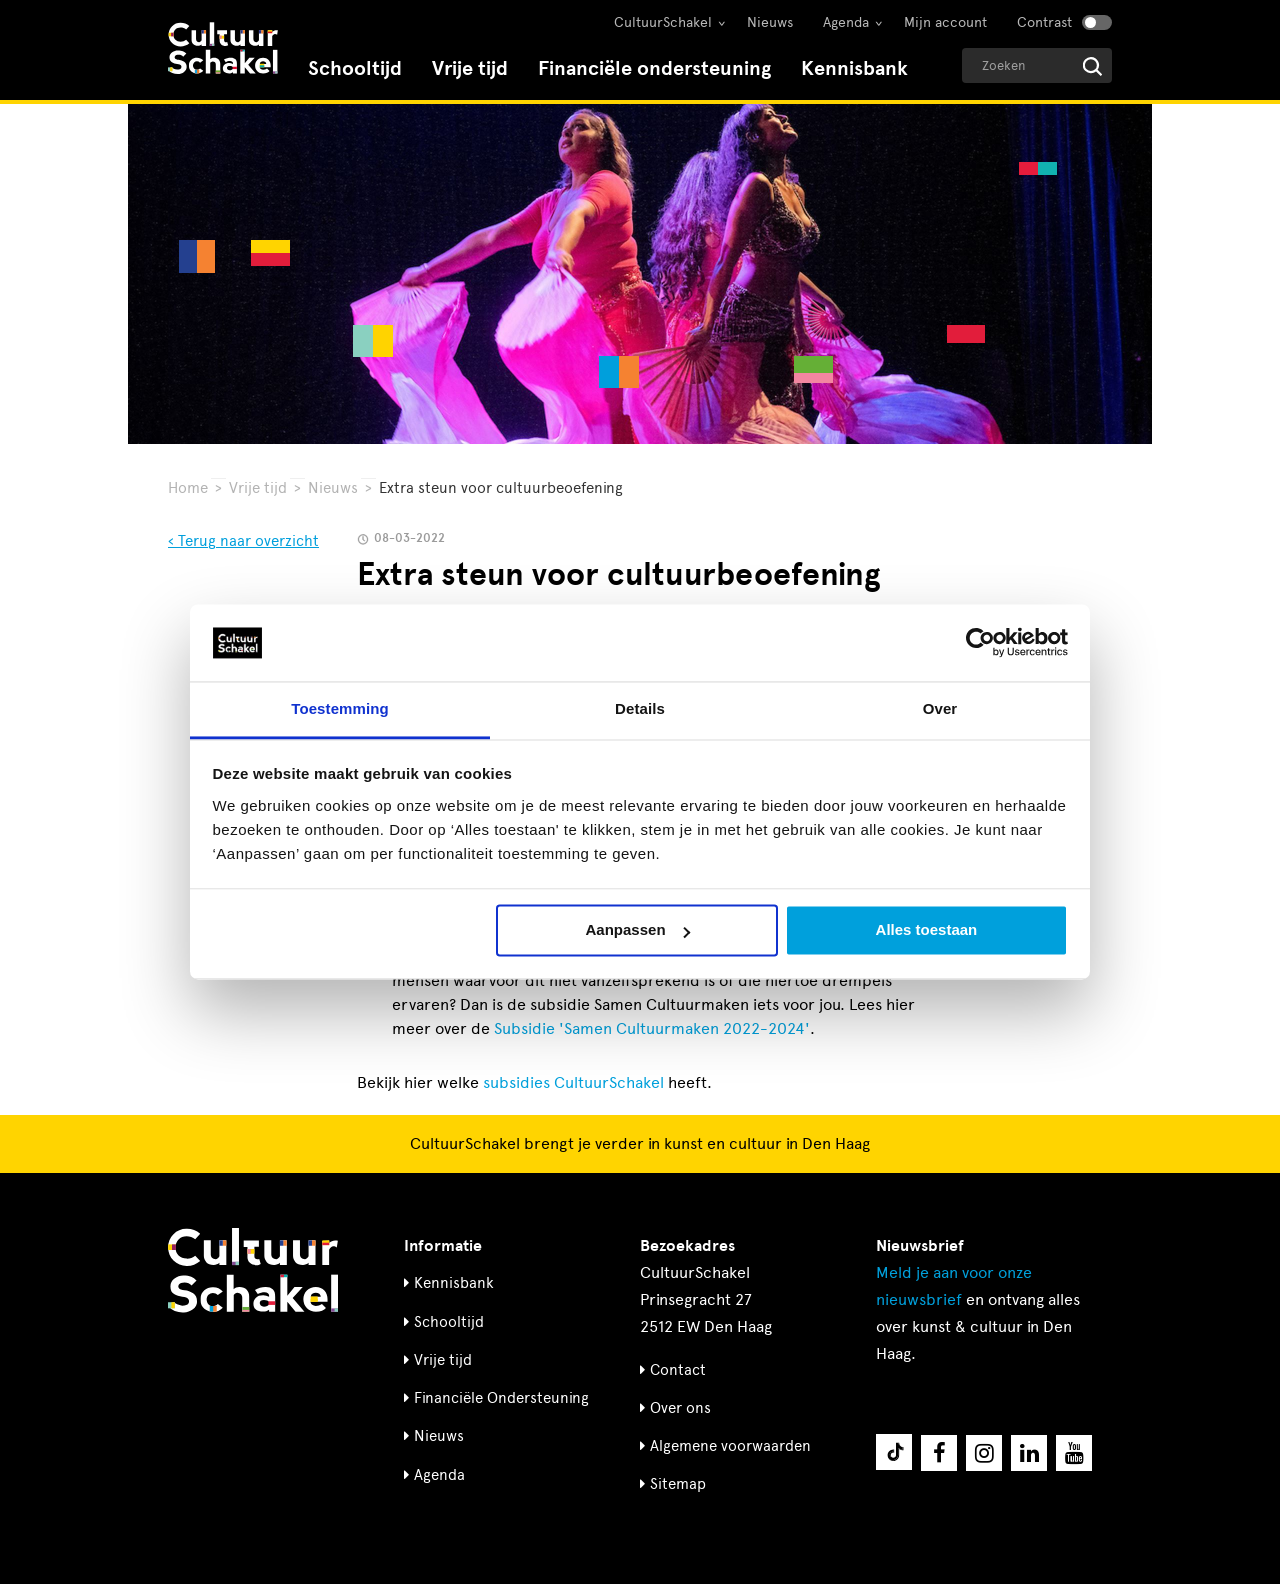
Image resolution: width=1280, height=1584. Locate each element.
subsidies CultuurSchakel (573, 1082)
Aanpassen (638, 930)
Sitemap (678, 1484)
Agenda (846, 22)
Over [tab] (940, 708)
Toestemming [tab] (340, 708)
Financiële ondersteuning (654, 68)
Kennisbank (854, 68)
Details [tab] (640, 708)
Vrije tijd (470, 68)
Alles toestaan (927, 930)
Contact (678, 1370)
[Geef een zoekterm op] (1037, 65)
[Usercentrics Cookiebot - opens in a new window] (980, 643)
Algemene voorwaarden (730, 1446)
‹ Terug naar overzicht (243, 541)
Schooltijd (355, 68)
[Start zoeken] (1092, 66)
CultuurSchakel (663, 22)
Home (188, 488)
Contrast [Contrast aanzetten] (1044, 22)
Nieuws (770, 22)
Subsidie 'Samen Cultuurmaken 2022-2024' (652, 1028)
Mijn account (945, 22)
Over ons (680, 1408)
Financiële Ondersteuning (501, 1398)
